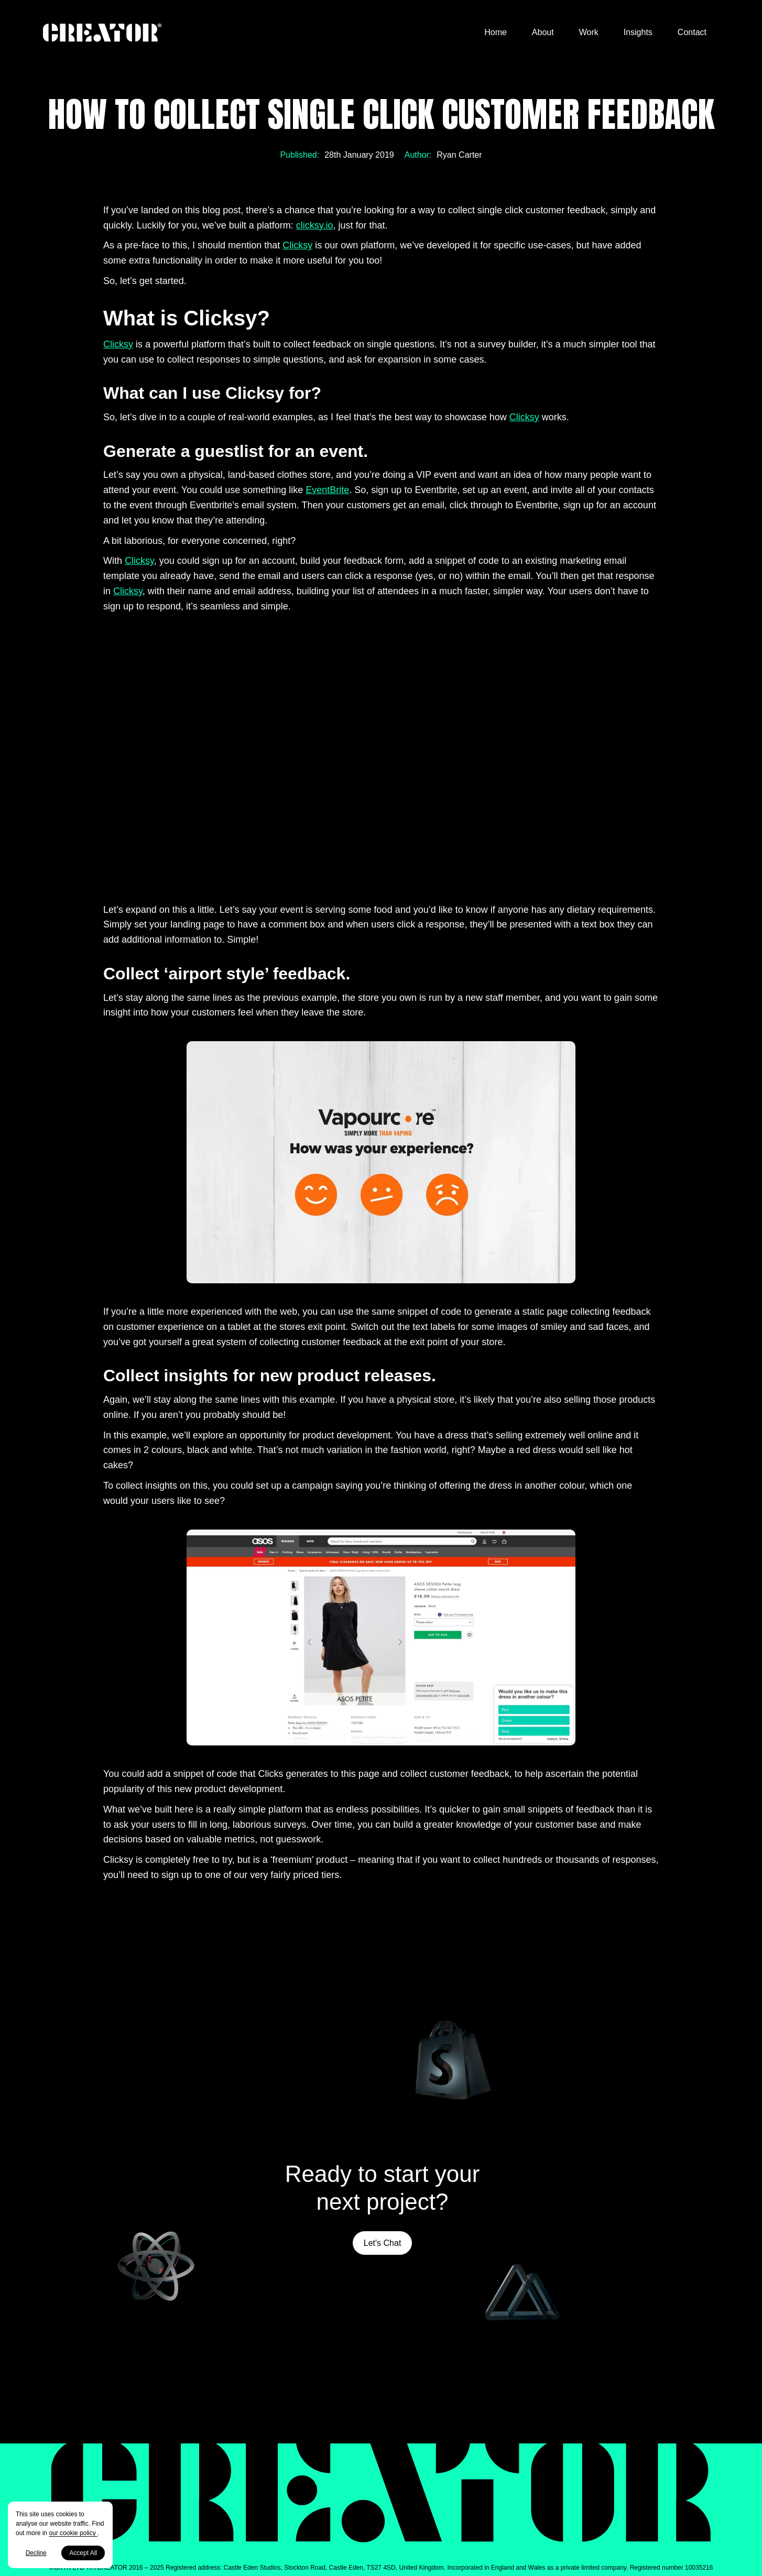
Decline (36, 2553)
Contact (692, 32)
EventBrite (327, 490)
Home (495, 32)
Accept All (83, 2553)
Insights (638, 32)
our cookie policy (73, 2533)
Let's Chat (382, 2243)
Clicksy (297, 245)
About (543, 32)
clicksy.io (314, 225)
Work (588, 32)
